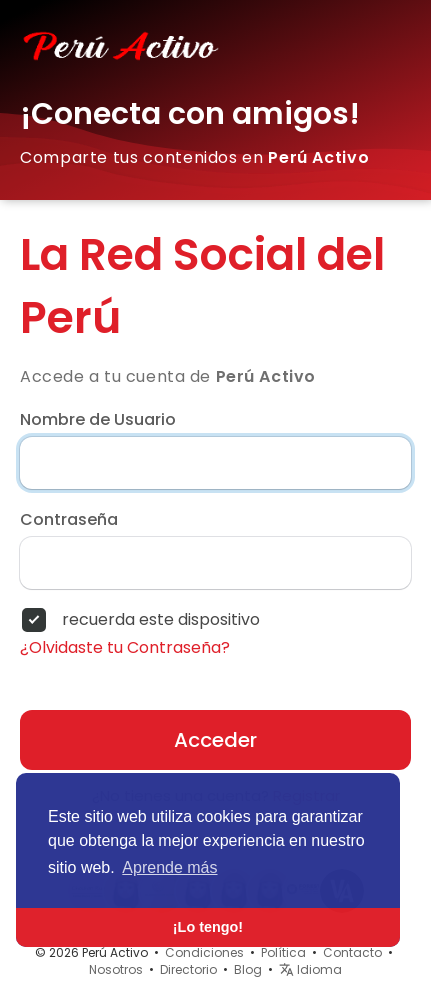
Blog (248, 969)
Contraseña (69, 520)
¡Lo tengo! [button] (208, 927)
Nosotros (116, 969)
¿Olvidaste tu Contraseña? (125, 648)
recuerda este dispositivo (161, 620)
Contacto (352, 952)
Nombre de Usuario (98, 420)
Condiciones (204, 952)
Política (283, 952)
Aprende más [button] (169, 867)
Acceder (215, 740)
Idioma (310, 969)
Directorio (188, 969)
